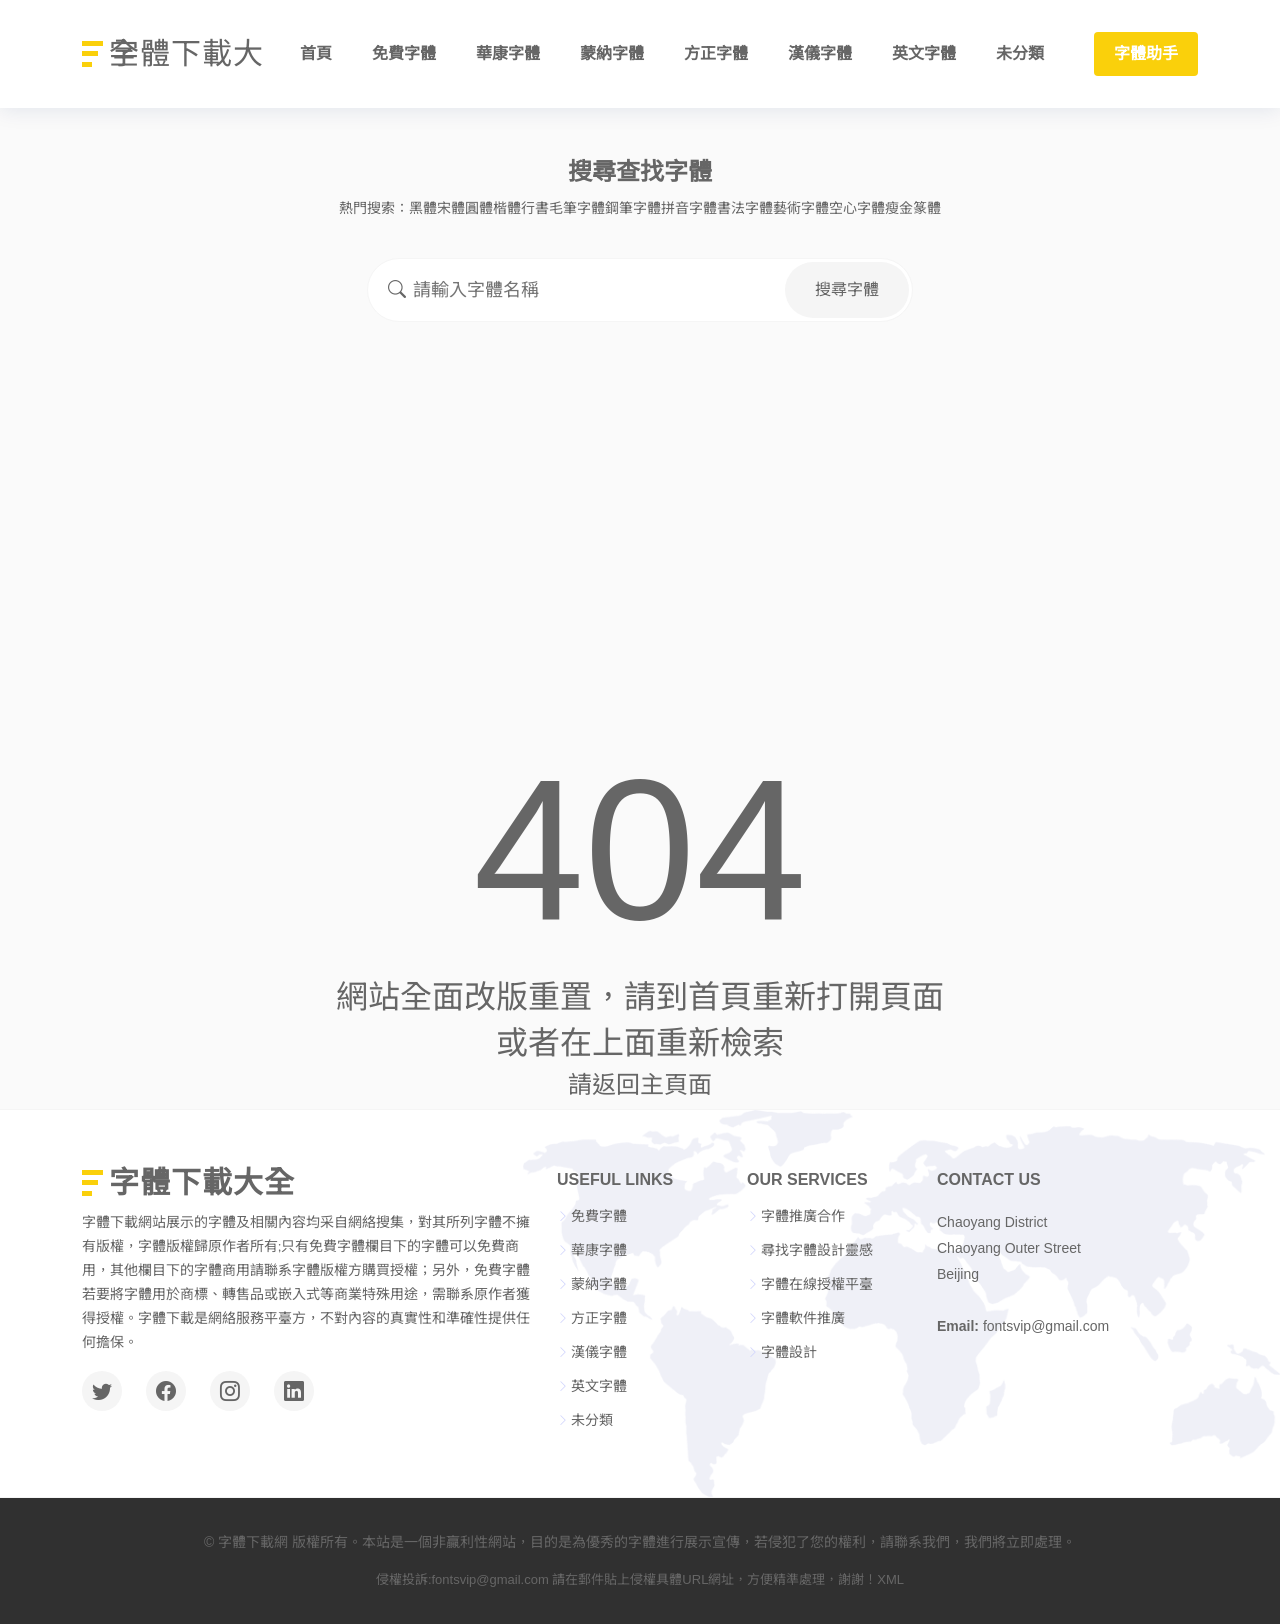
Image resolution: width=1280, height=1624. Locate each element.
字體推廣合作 (803, 1216)
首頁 (316, 54)
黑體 (423, 208)
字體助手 (1146, 54)
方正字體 (716, 54)
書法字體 (745, 208)
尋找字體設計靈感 (817, 1250)
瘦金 (899, 208)
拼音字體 (689, 208)
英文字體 (924, 54)
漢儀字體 (820, 54)
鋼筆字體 (633, 208)
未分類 (1020, 54)
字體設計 (789, 1352)
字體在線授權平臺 (817, 1284)
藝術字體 (801, 208)
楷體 (507, 208)
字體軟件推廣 (803, 1318)
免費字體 (404, 54)
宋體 (451, 208)
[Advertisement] (640, 490)
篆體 (927, 208)
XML (890, 1579)
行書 (535, 208)
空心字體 (857, 208)
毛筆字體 (577, 208)
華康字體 (508, 54)
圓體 (479, 208)
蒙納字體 (612, 54)
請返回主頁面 (640, 1084)
